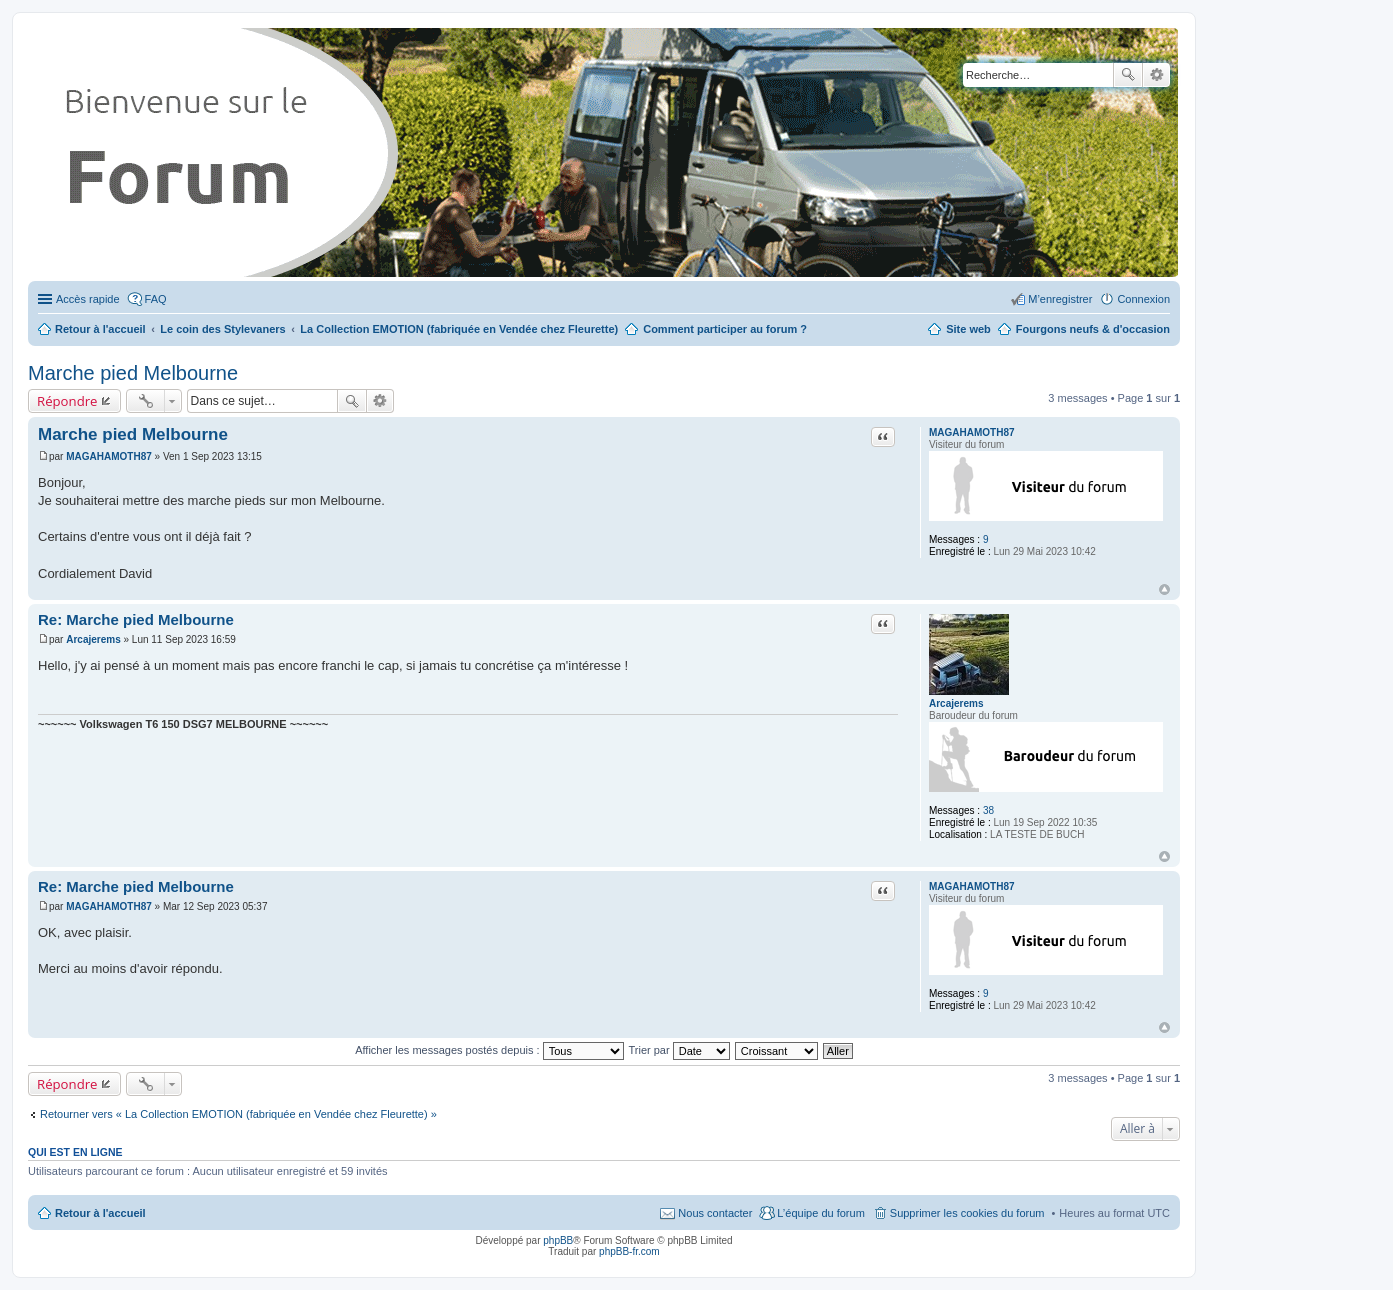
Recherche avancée (1156, 75)
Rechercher (1128, 75)
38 (988, 810)
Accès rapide (88, 299)
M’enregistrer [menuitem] (1060, 299)
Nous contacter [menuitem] (715, 1213)
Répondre (67, 401)
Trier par (679, 1050)
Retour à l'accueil (100, 1213)
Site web (968, 329)
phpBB (558, 1240)
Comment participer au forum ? (725, 329)
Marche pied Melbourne (133, 373)
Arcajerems (956, 703)
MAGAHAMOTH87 (972, 432)
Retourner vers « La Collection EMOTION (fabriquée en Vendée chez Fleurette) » (238, 1114)
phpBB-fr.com (629, 1251)
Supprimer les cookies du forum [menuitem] (967, 1213)
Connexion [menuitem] (1143, 299)
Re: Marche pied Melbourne (136, 619)
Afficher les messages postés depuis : (489, 1050)
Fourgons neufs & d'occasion (1093, 329)
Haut (1164, 589)
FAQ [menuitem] (156, 299)
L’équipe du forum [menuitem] (820, 1213)
